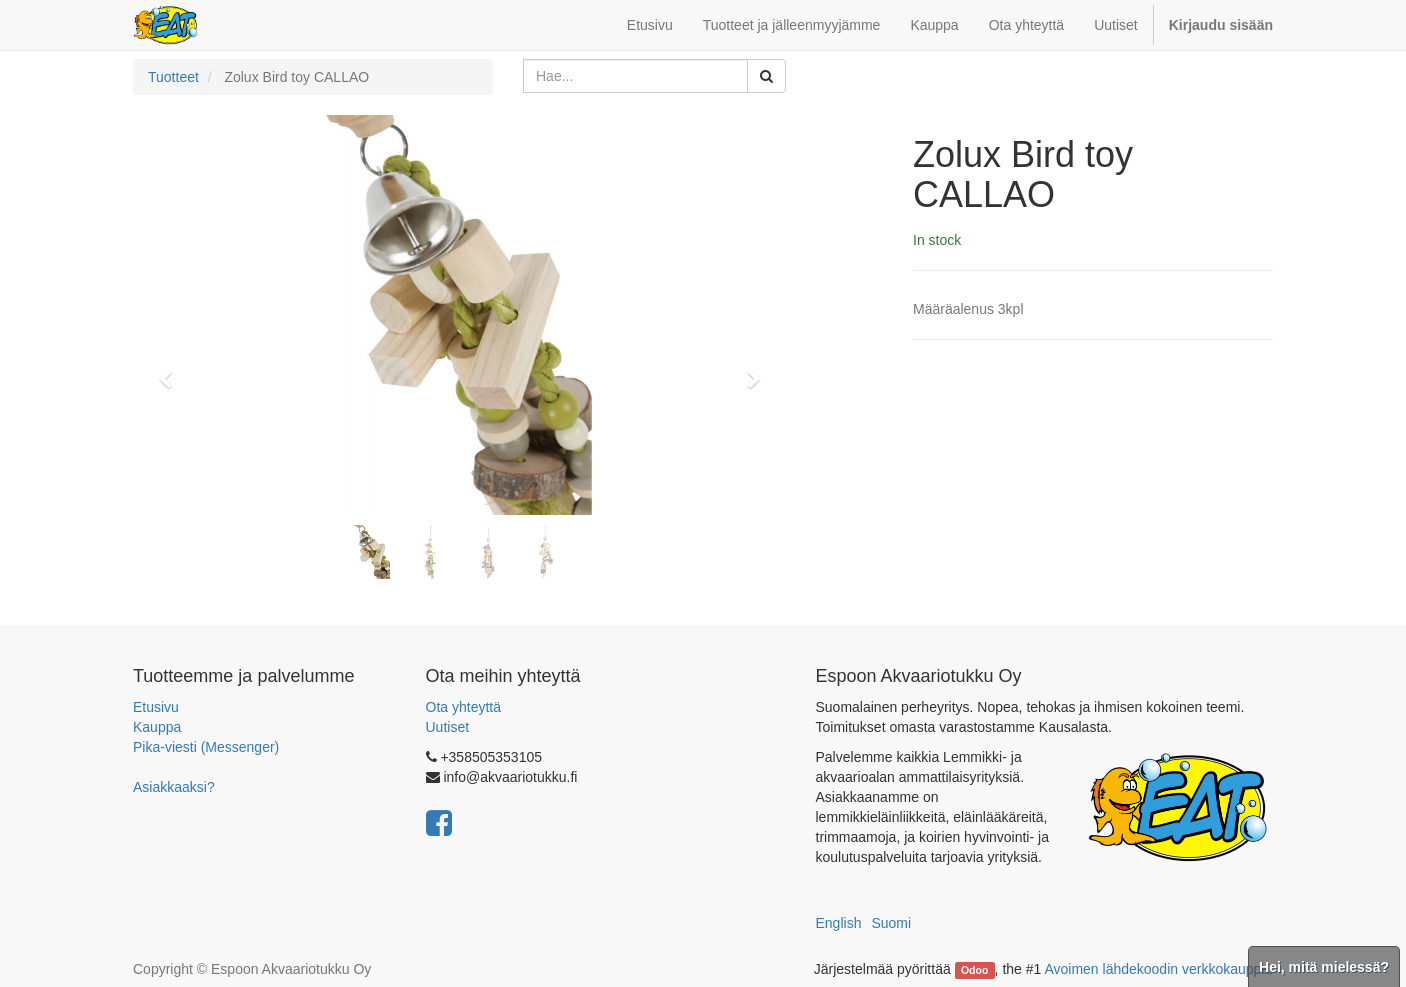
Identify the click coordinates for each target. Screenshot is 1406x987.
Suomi (891, 923)
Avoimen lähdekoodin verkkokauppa (1156, 969)
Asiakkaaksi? (174, 787)
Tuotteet (173, 77)
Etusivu (156, 707)
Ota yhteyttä (463, 707)
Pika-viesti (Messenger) (206, 747)
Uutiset (448, 727)
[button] (172, 370)
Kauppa (157, 727)
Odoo (974, 970)
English (839, 923)
